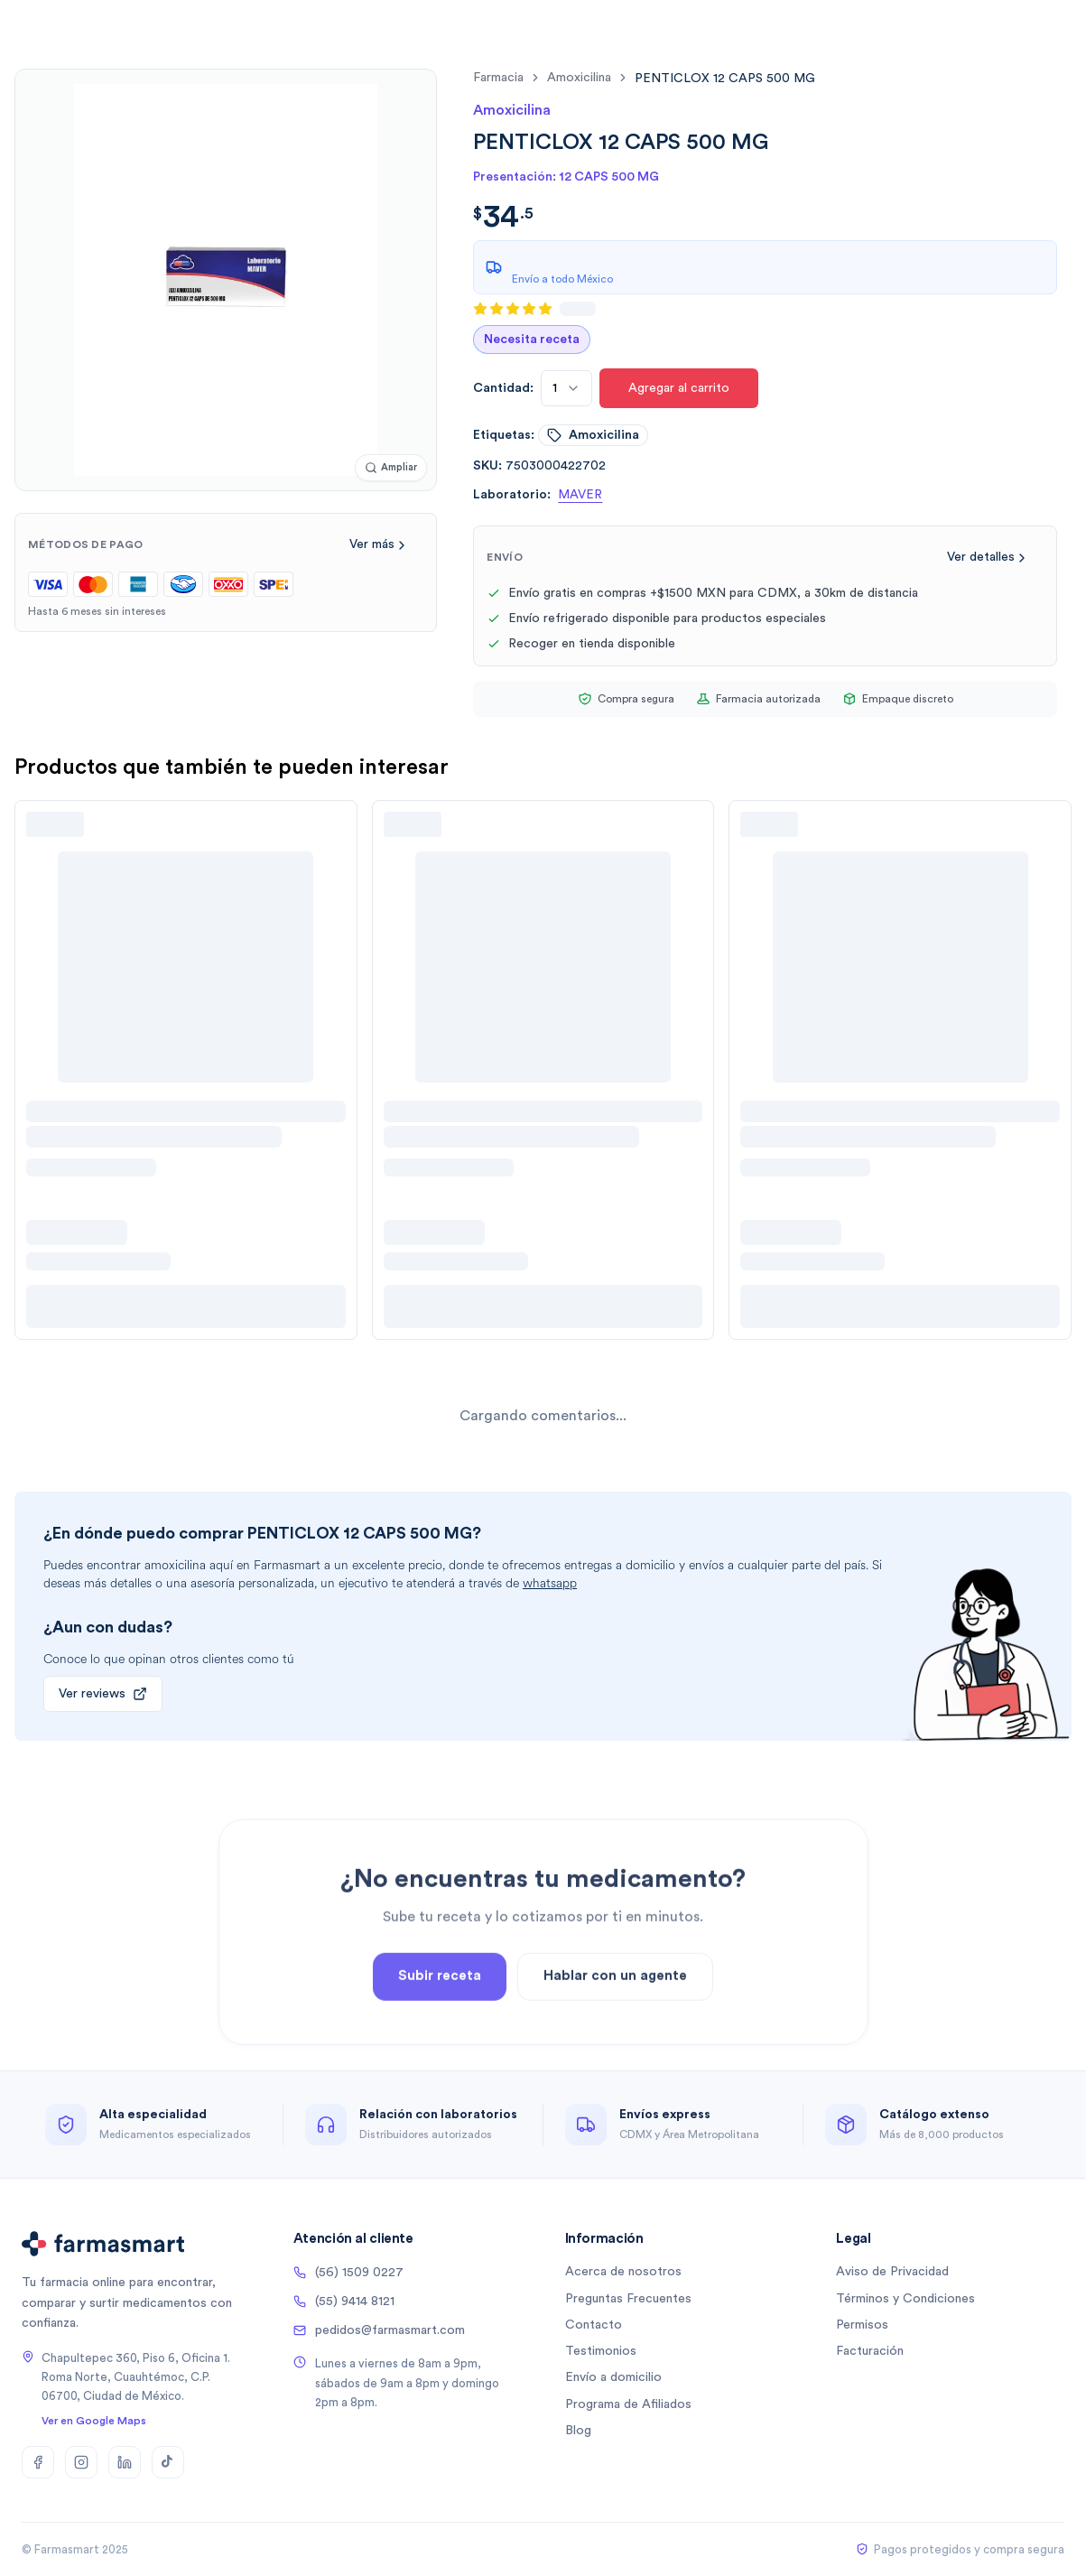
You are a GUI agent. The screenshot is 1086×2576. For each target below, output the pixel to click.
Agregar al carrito (678, 388)
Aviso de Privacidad (892, 2271)
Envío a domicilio (613, 2377)
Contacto (593, 2325)
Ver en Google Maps (94, 2420)
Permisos (862, 2325)
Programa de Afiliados (628, 2404)
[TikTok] (168, 2462)
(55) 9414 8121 (343, 2301)
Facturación (870, 2351)
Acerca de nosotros (623, 2271)
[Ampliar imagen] (391, 468)
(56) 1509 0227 (348, 2272)
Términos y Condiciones (905, 2298)
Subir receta (439, 2016)
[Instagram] (81, 2462)
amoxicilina (579, 77)
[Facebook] (38, 2462)
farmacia (498, 77)
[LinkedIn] (124, 2462)
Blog (578, 2430)
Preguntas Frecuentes (628, 2298)
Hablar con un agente (615, 2016)
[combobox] (566, 388)
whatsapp (550, 1583)
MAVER (580, 494)
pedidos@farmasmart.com (379, 2330)
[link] (725, 78)
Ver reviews (103, 1694)
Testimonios (600, 2351)
